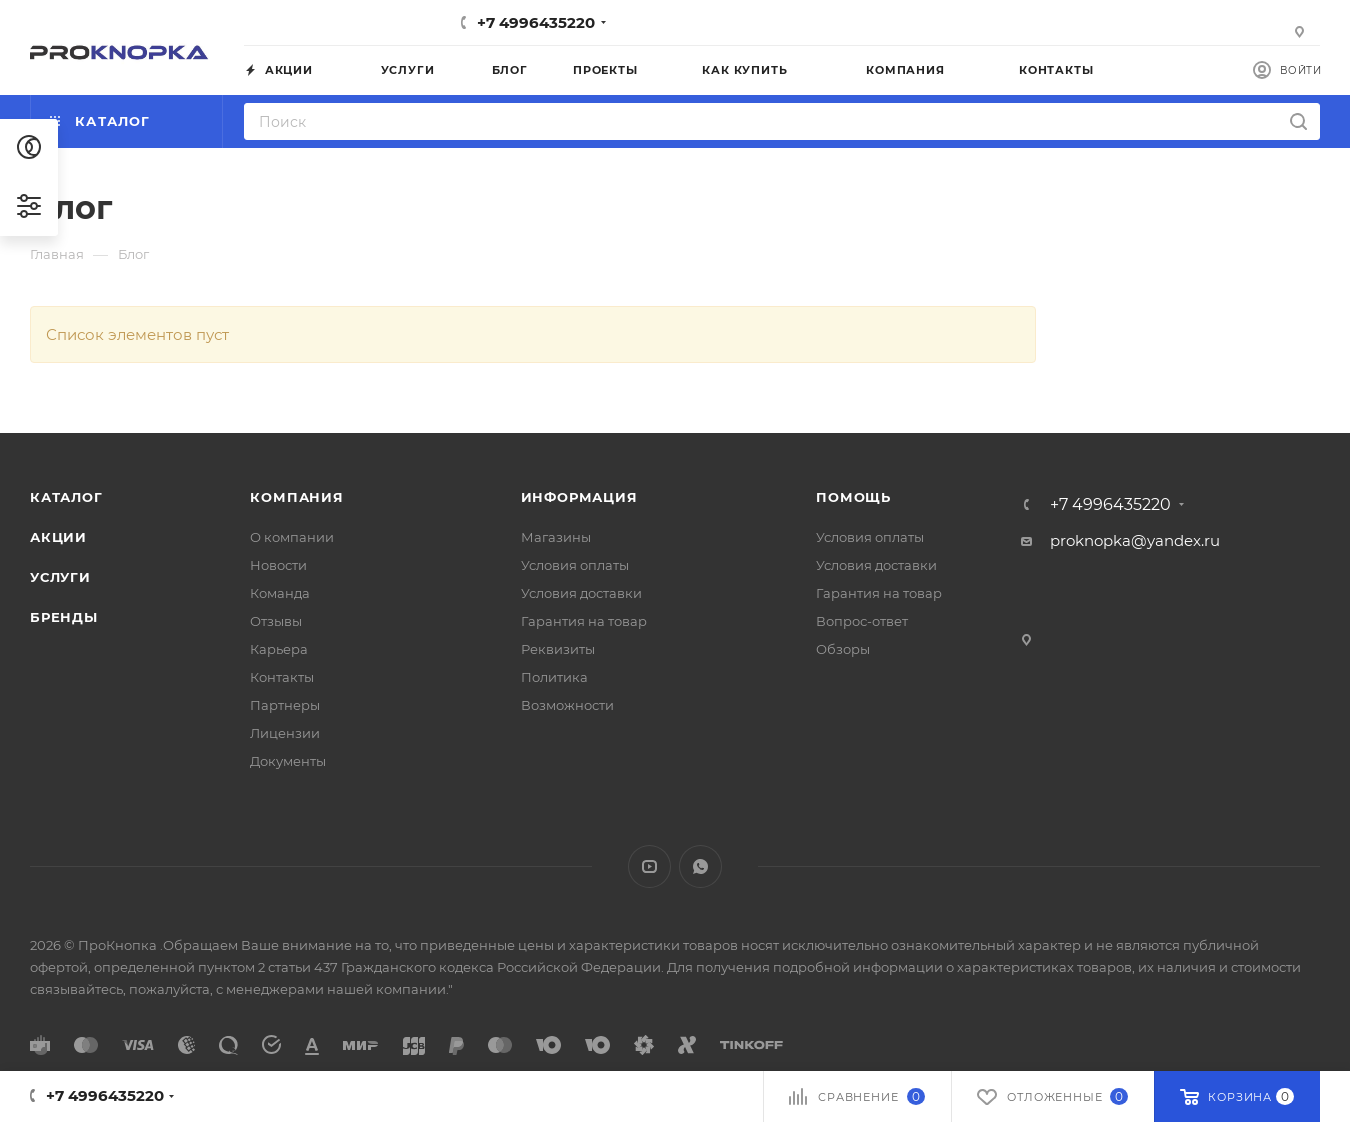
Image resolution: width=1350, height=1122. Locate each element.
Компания (296, 497)
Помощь (853, 497)
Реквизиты (558, 649)
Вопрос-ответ (862, 621)
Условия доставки (581, 593)
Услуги (60, 577)
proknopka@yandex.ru (1135, 540)
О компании (292, 537)
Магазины (556, 537)
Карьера (279, 649)
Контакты (282, 677)
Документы (288, 761)
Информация (579, 497)
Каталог (66, 497)
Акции (58, 537)
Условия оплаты (575, 565)
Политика (554, 677)
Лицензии (285, 733)
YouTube (649, 866)
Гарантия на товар (584, 621)
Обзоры (843, 649)
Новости (278, 565)
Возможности (567, 705)
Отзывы (276, 621)
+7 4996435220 (536, 22)
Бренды (64, 617)
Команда (280, 593)
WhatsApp (700, 866)
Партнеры (285, 705)
